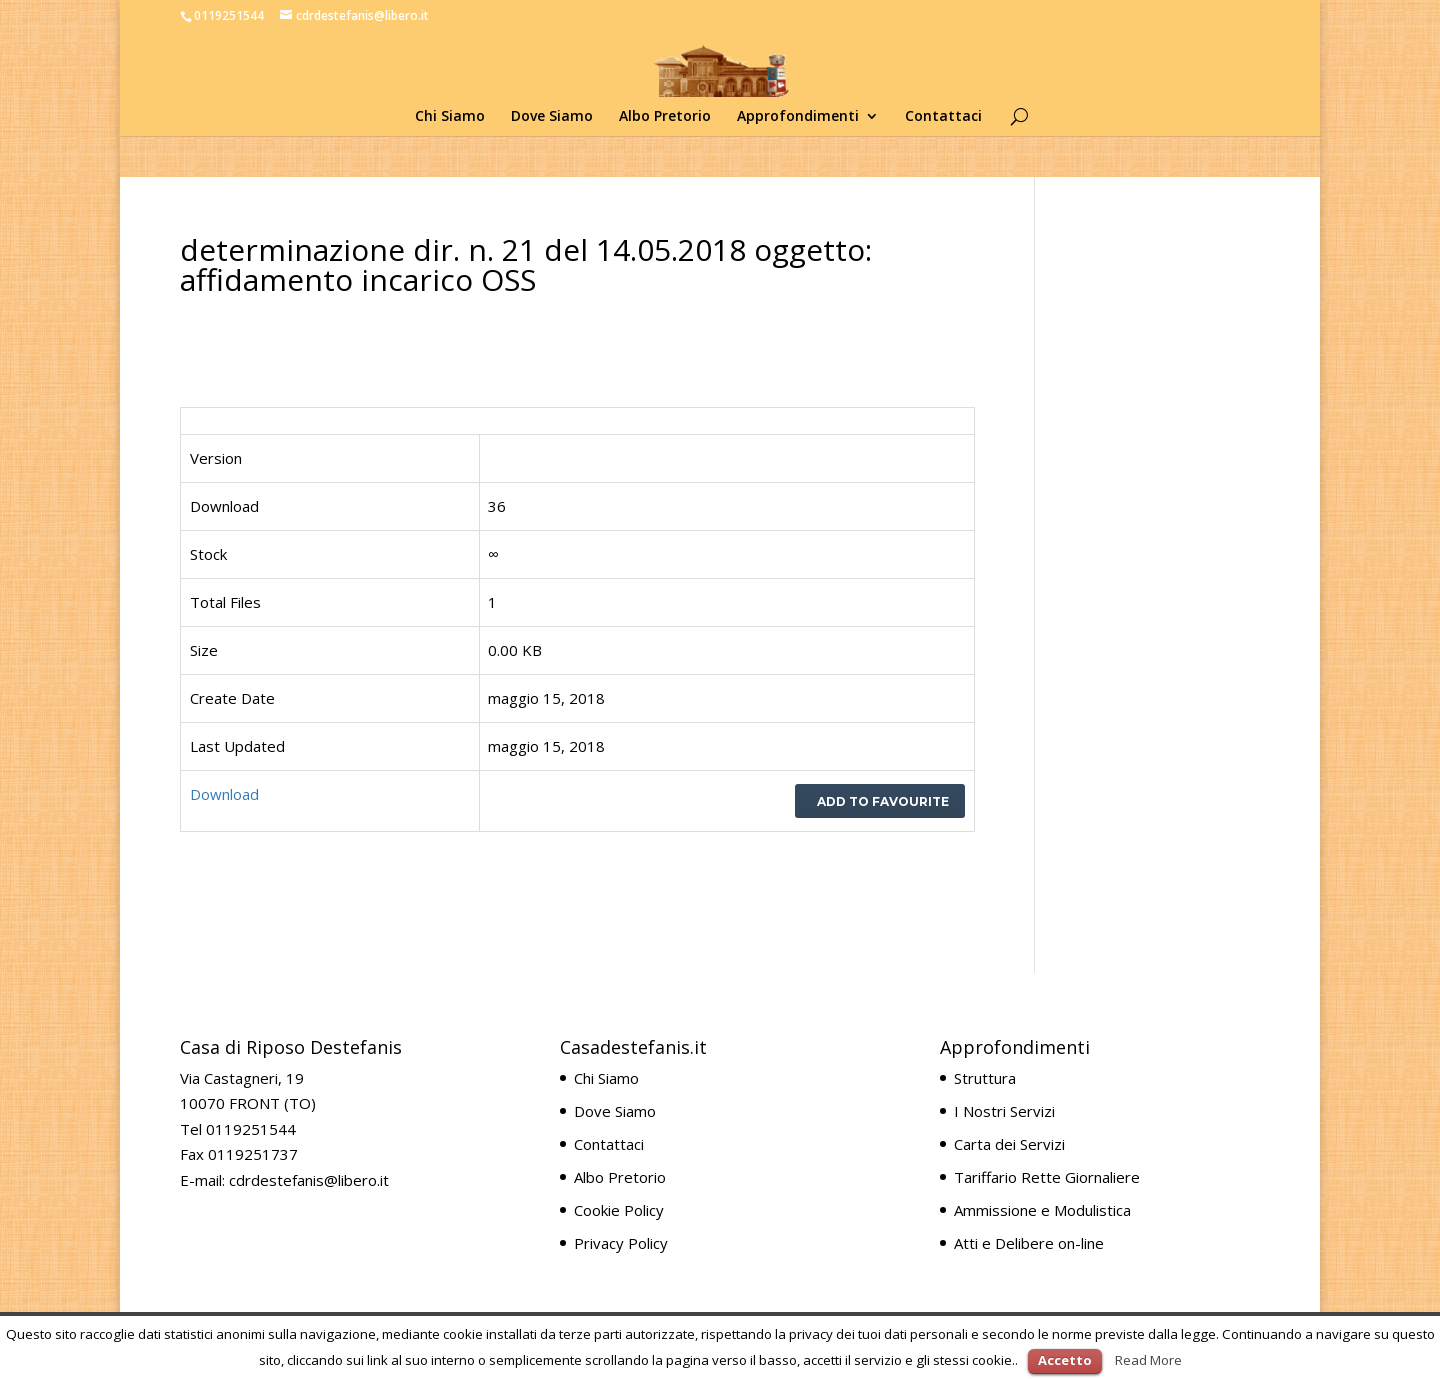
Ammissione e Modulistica (1042, 1210)
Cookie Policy (619, 1210)
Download (224, 794)
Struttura (985, 1078)
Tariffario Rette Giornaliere (1047, 1177)
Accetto (1065, 1360)
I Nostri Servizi (1004, 1111)
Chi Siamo (450, 117)
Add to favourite (880, 801)
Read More (1148, 1360)
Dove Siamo (552, 117)
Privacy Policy (621, 1243)
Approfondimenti (798, 117)
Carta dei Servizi (1009, 1144)
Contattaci (943, 117)
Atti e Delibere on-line (1029, 1243)
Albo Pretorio (665, 117)
